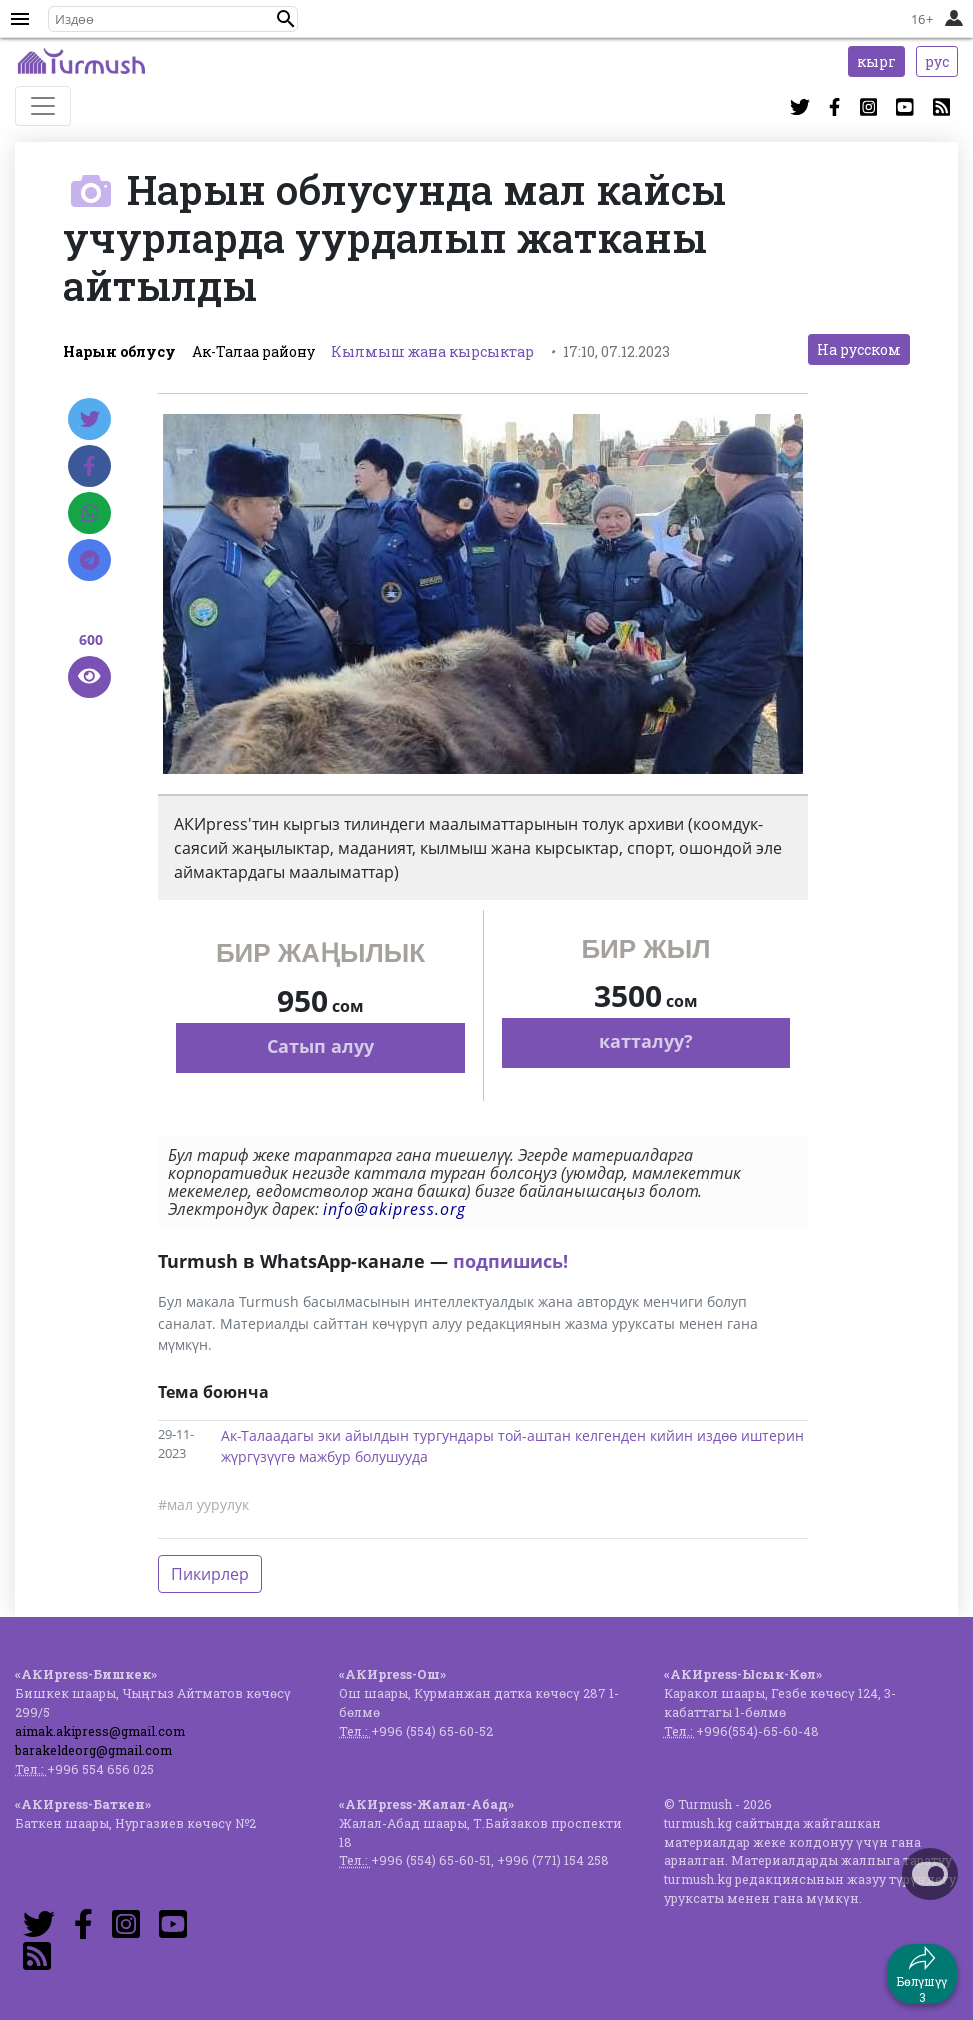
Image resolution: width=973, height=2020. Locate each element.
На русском (859, 349)
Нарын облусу (119, 351)
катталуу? (646, 1041)
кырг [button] (876, 61)
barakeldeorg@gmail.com (93, 1750)
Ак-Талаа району (253, 351)
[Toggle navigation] (43, 106)
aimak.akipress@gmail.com (100, 1731)
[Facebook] (89, 466)
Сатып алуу (320, 1046)
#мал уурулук (203, 1504)
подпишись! (510, 1261)
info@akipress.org (394, 1209)
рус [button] (937, 61)
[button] (286, 19)
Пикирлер (210, 1574)
